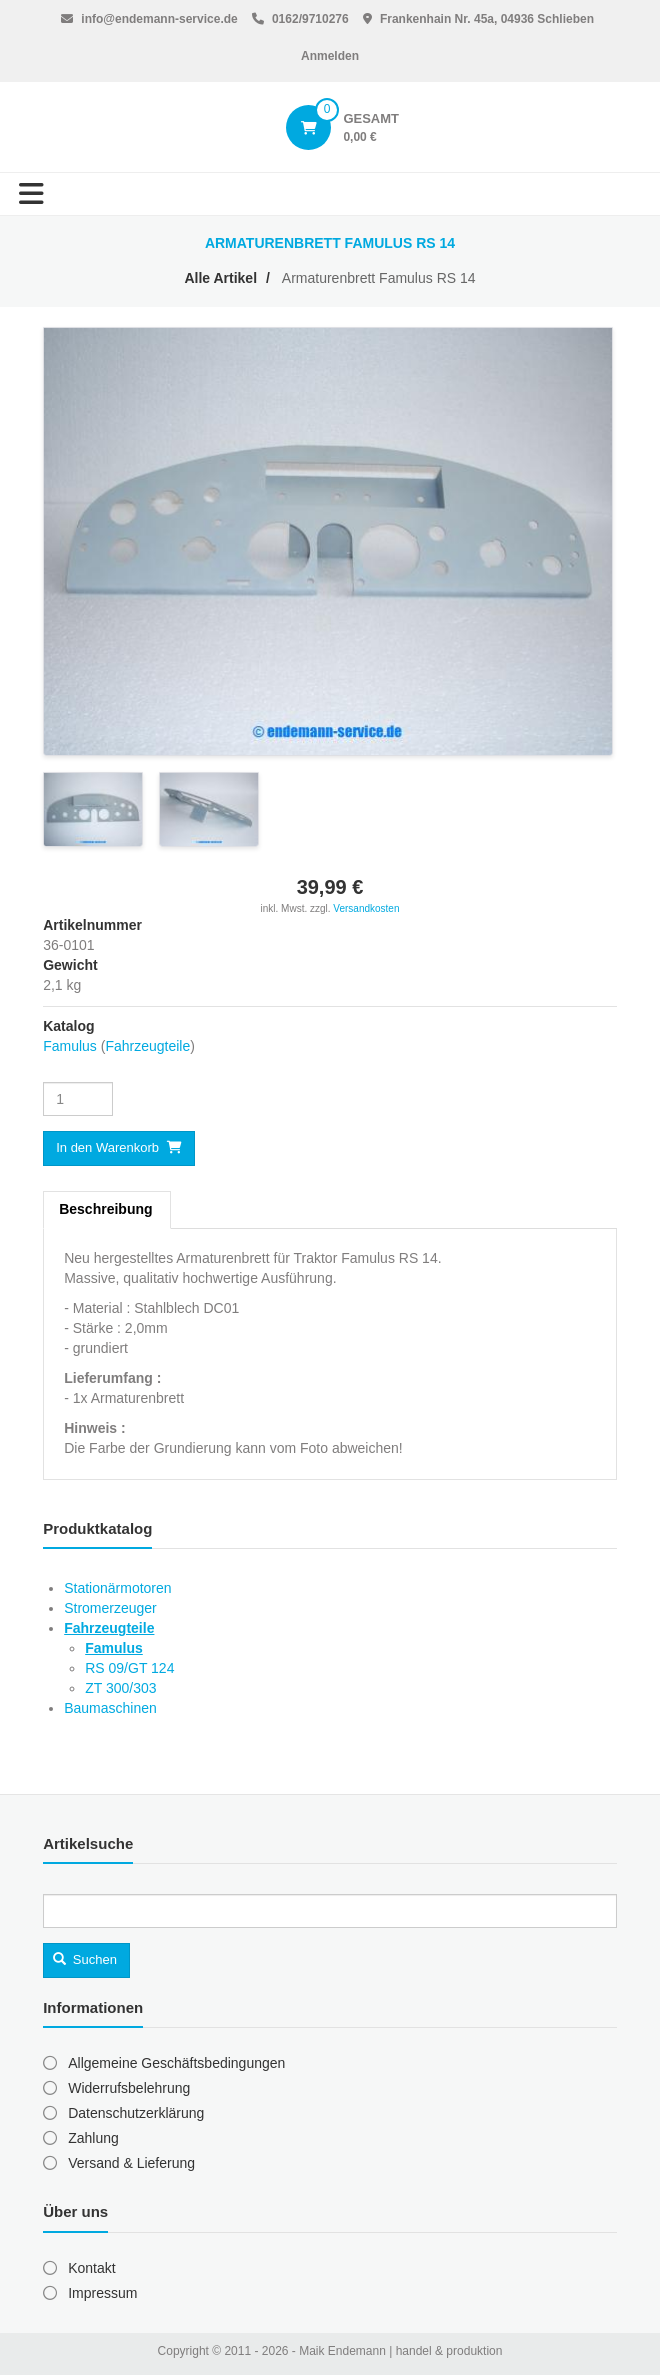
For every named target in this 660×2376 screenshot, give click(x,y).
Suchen (85, 1959)
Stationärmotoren (117, 1588)
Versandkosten (366, 908)
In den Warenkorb (107, 1147)
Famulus (70, 1046)
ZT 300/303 (120, 1688)
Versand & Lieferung (131, 2163)
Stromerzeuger (110, 1608)
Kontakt (91, 2268)
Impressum (102, 2293)
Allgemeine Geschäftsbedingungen (176, 2063)
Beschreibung (105, 1209)
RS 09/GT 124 (129, 1668)
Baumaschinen (110, 1708)
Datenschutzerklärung (136, 2113)
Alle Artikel (220, 278)
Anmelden (330, 56)
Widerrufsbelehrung (129, 2088)
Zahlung (93, 2138)
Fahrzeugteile (147, 1046)
